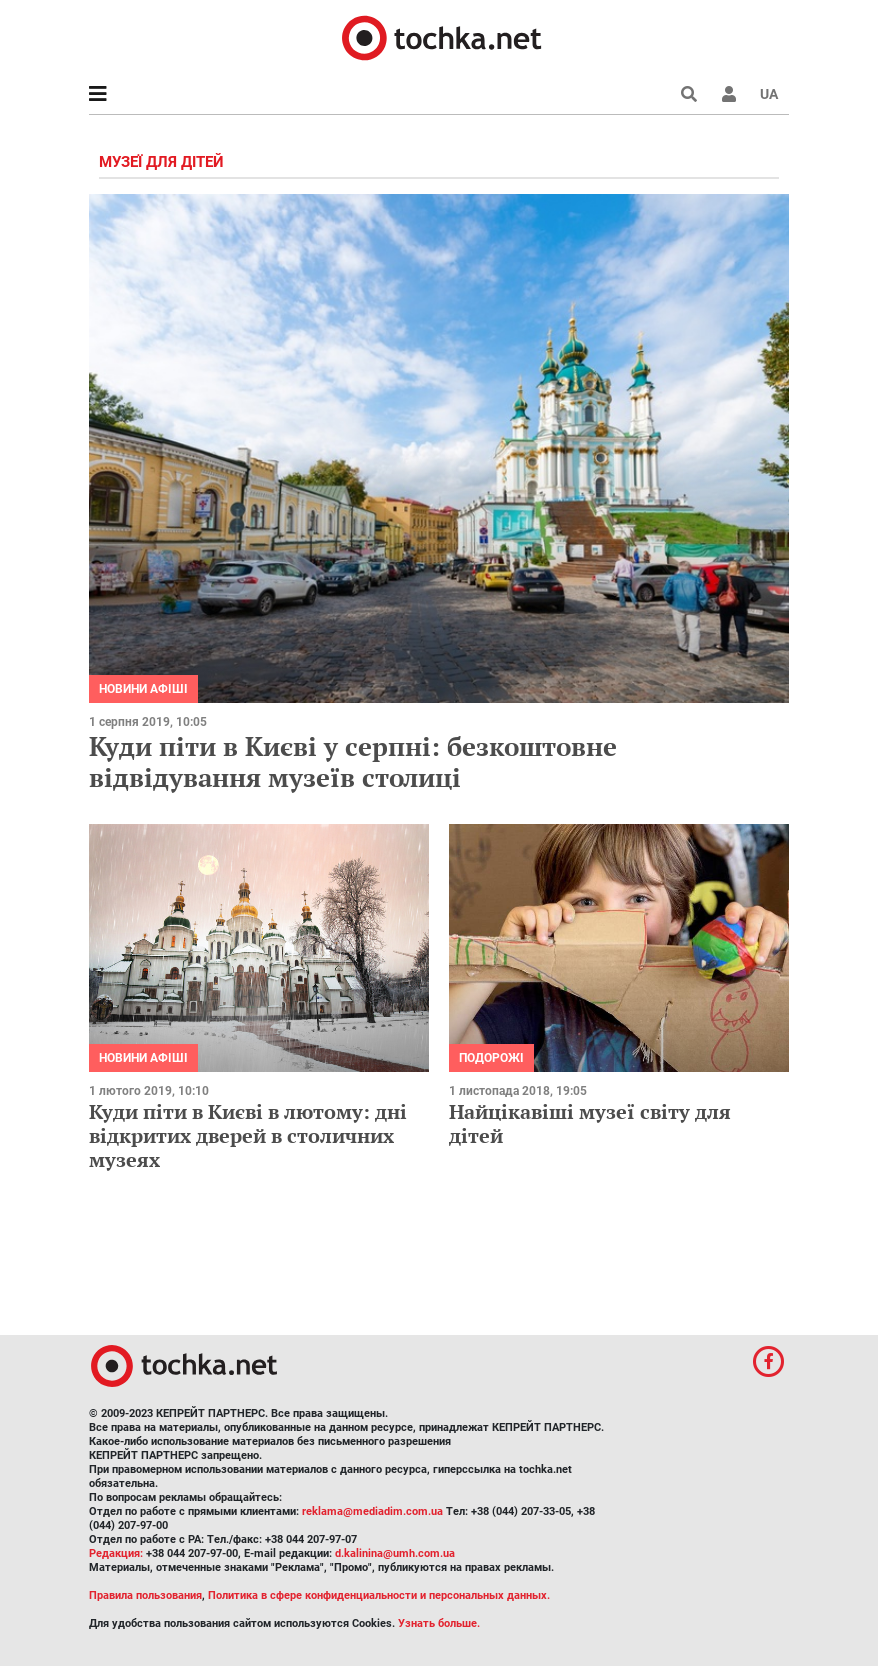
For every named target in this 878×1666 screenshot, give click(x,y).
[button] (729, 94)
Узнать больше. (439, 1623)
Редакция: (116, 1553)
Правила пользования (145, 1595)
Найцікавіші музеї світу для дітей (590, 1123)
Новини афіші (143, 689)
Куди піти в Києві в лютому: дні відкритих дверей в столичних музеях (248, 1135)
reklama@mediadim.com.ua (372, 1511)
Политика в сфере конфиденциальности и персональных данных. (379, 1595)
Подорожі (491, 1058)
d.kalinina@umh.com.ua (395, 1553)
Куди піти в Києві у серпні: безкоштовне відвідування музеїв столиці (353, 761)
